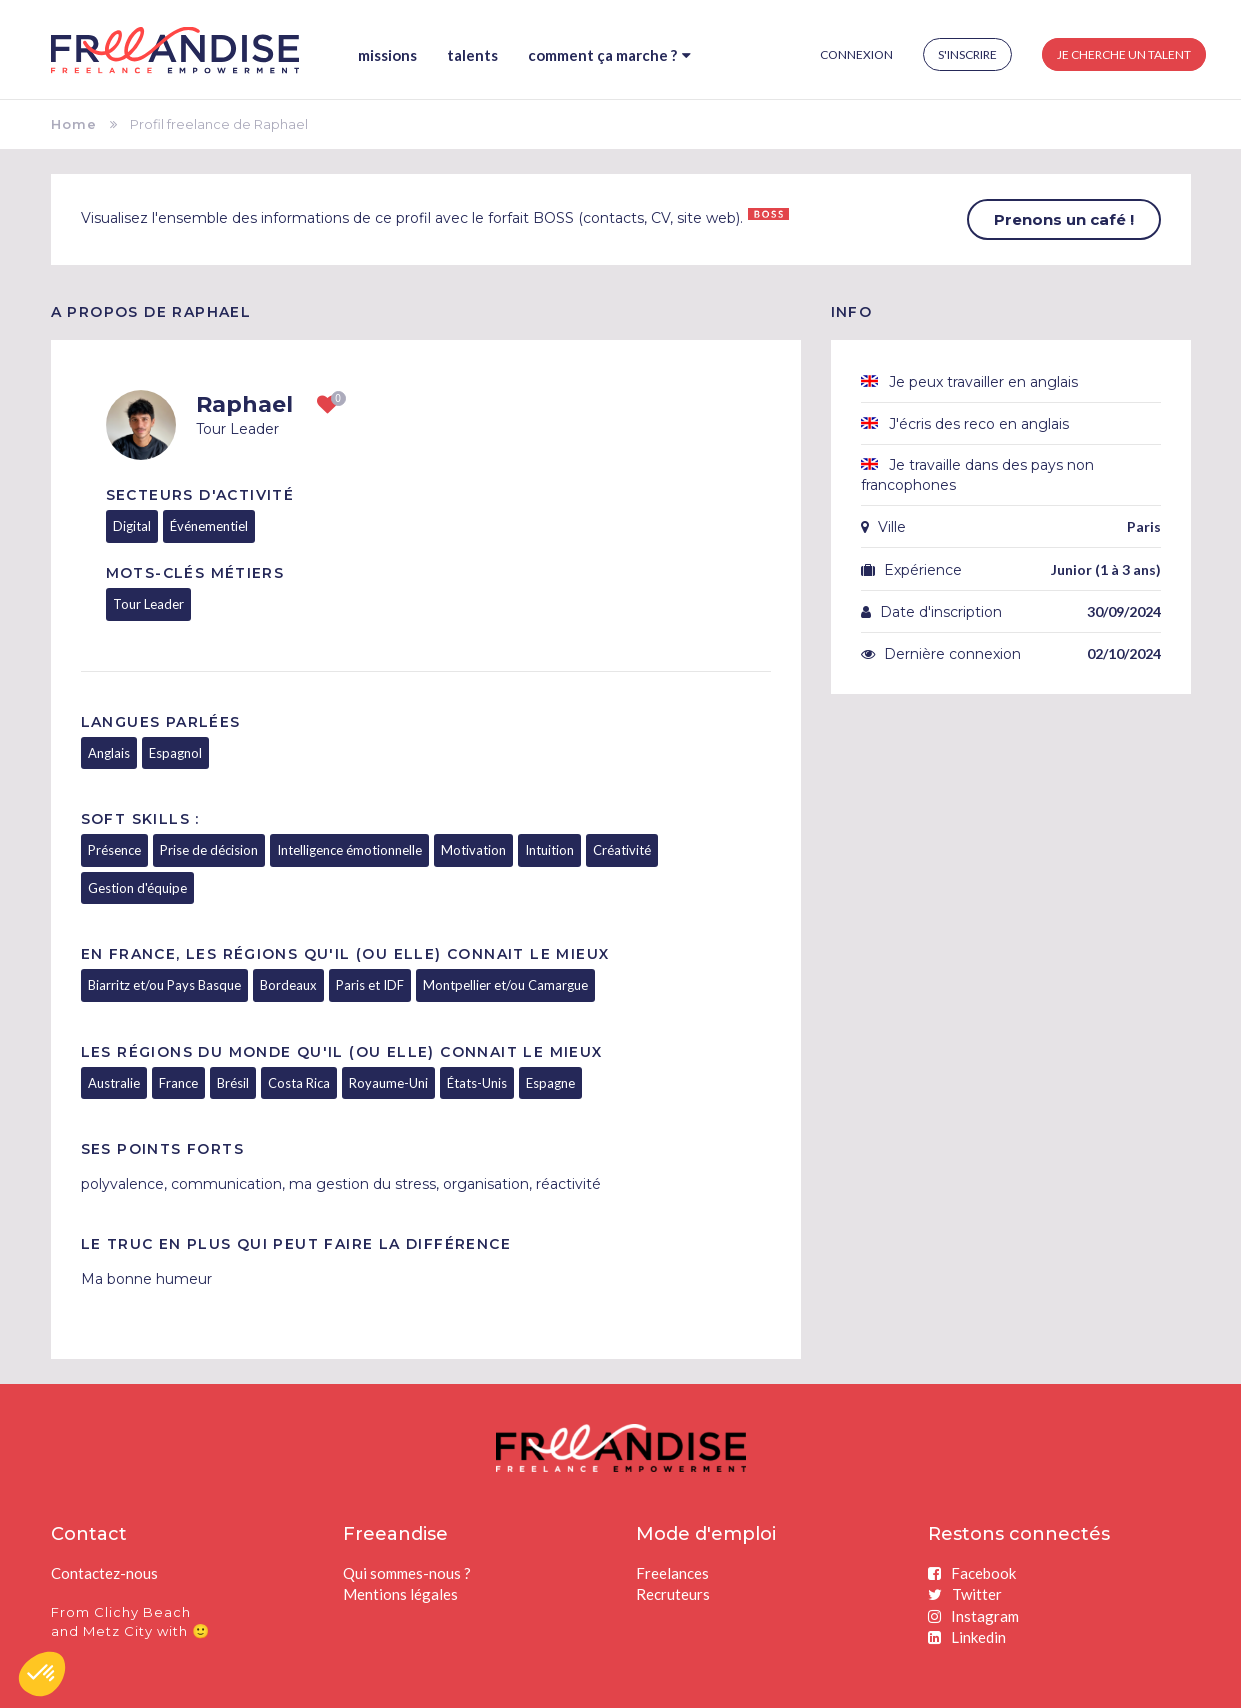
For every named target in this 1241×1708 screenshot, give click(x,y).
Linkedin (967, 1637)
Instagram (973, 1616)
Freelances (672, 1573)
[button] (42, 1674)
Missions (387, 55)
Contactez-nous (104, 1573)
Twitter (965, 1594)
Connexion (856, 54)
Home (74, 124)
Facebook (972, 1573)
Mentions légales (400, 1594)
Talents (472, 55)
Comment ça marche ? (609, 55)
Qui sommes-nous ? (407, 1573)
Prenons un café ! (1064, 219)
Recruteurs (673, 1594)
